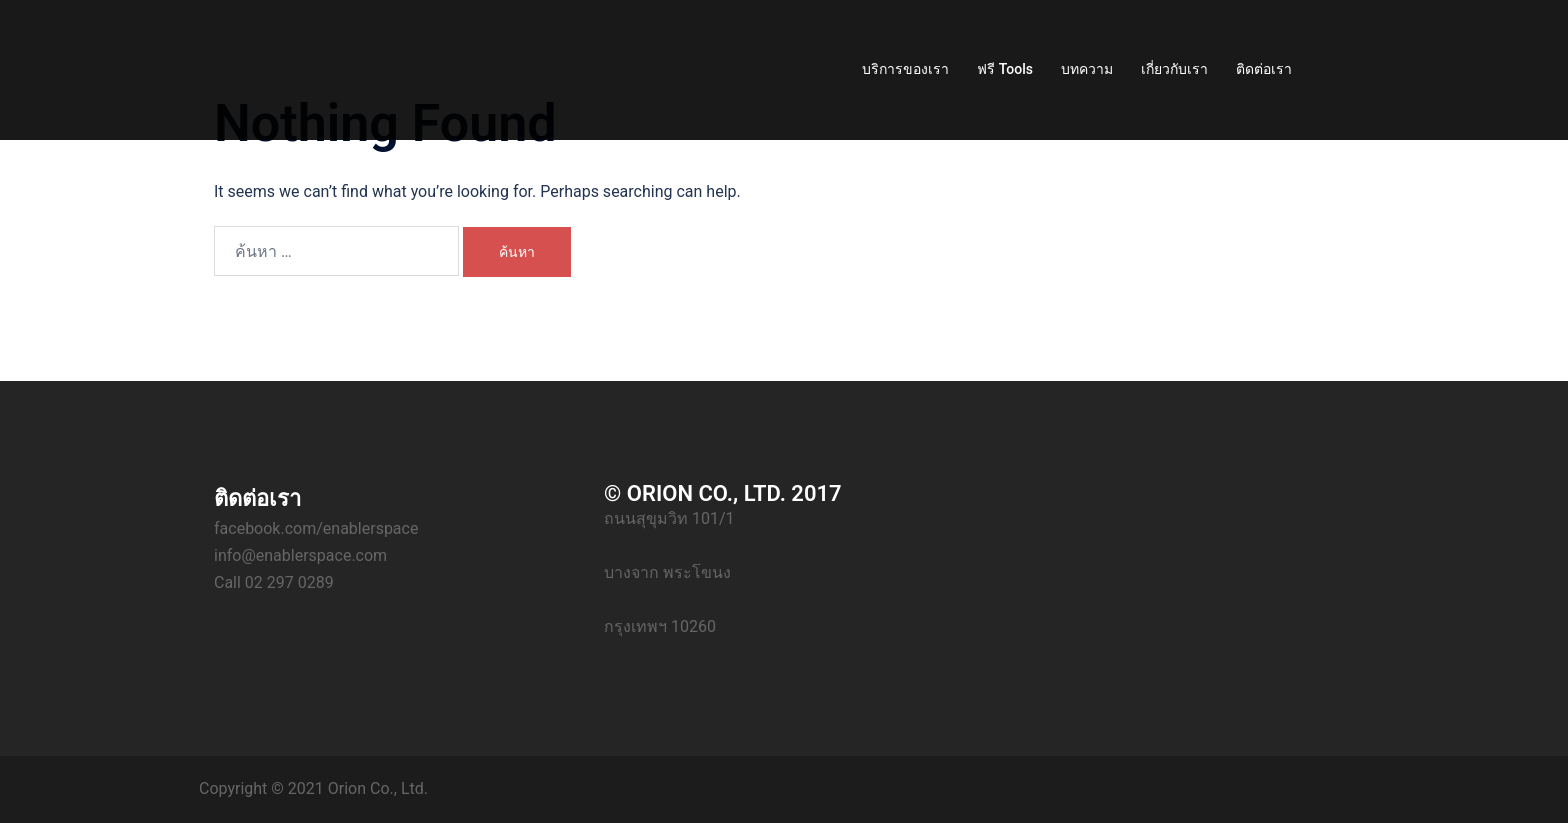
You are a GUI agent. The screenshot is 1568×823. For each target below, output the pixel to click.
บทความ (1087, 69)
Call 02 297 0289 (274, 582)
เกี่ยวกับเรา (1174, 69)
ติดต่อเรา (1264, 69)
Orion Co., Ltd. (378, 788)
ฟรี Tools (1005, 69)
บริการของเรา (905, 69)
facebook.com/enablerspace (316, 528)
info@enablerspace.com (300, 555)
